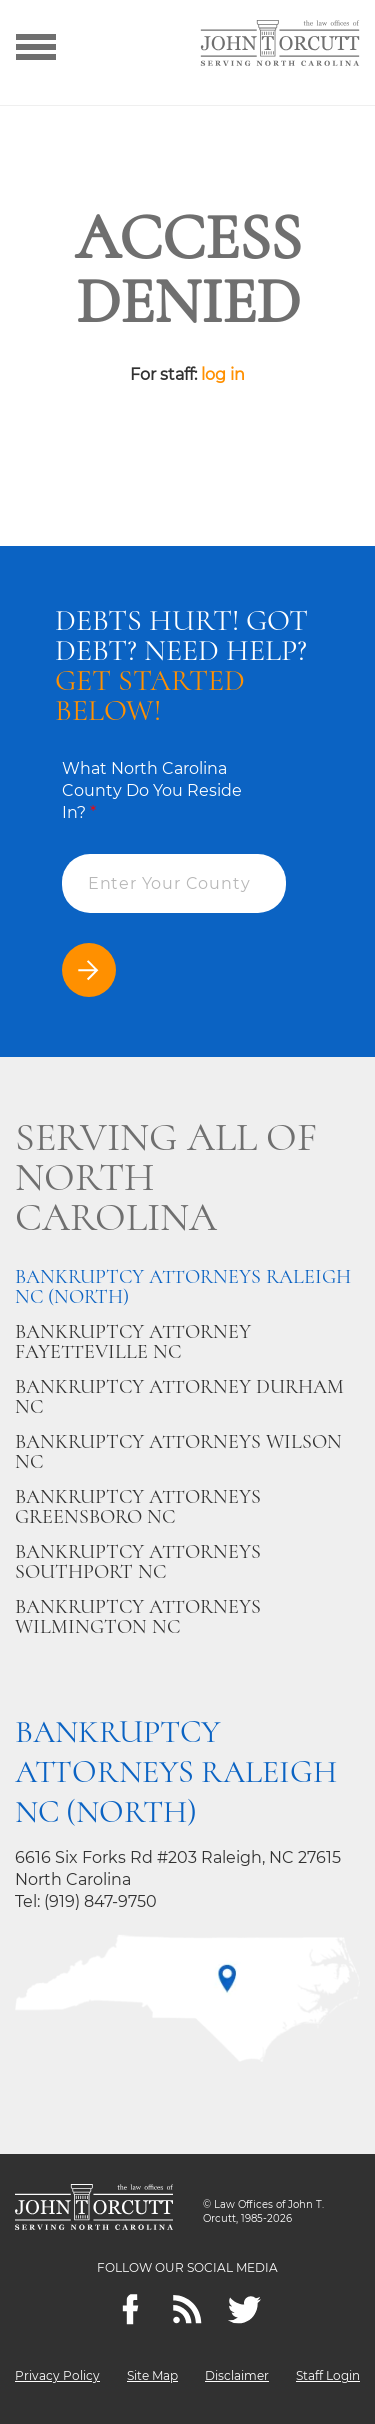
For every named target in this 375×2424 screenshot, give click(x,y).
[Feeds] (187, 2309)
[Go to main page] (280, 45)
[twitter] (244, 2309)
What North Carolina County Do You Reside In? (152, 790)
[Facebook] (130, 2309)
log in (223, 374)
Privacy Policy (57, 2375)
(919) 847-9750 (100, 1901)
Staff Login (328, 2375)
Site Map (152, 2375)
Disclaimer (237, 2375)
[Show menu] (36, 45)
